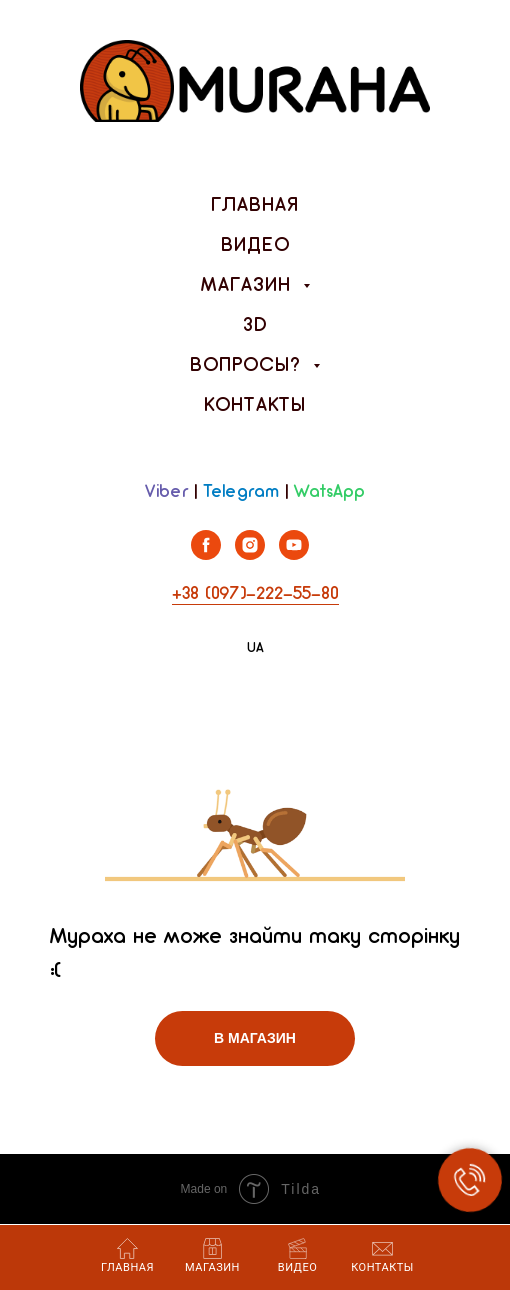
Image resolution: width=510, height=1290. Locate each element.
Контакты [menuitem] (255, 406)
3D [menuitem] (255, 326)
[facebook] (206, 554)
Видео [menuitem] (255, 246)
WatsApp (329, 492)
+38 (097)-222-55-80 (255, 594)
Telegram (241, 492)
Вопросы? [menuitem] (249, 366)
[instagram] (250, 554)
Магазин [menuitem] (249, 286)
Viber (166, 492)
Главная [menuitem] (255, 206)
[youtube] (294, 554)
